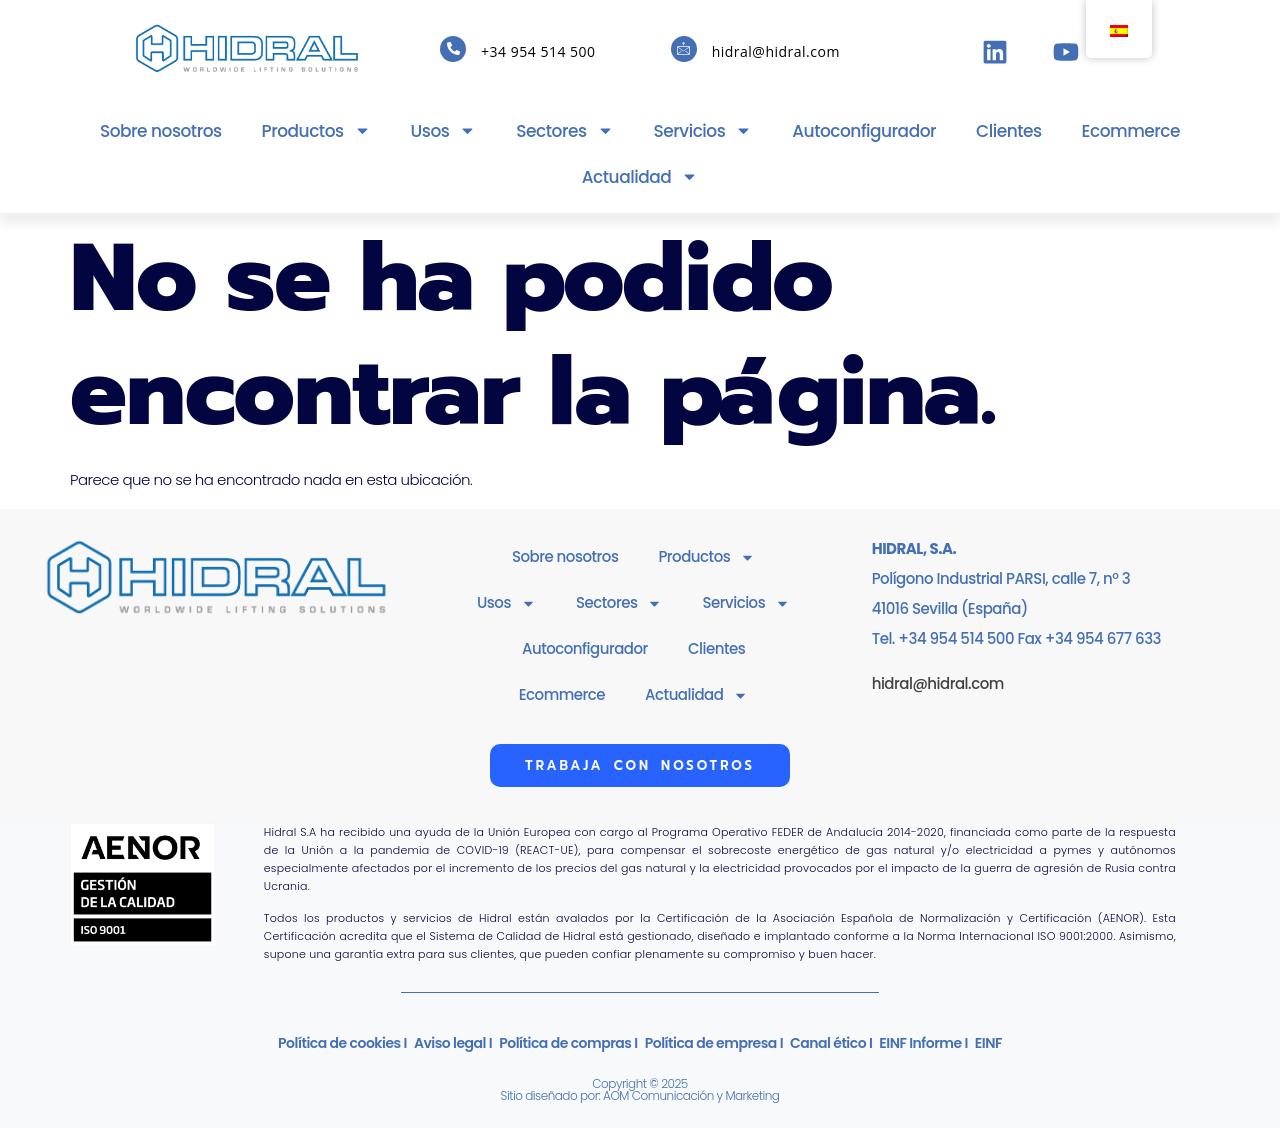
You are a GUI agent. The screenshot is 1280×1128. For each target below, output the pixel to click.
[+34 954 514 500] (453, 49)
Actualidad (640, 176)
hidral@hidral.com (776, 51)
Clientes (1009, 131)
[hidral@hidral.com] (684, 49)
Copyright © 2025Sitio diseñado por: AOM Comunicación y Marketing (640, 1089)
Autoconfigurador (864, 131)
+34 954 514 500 (538, 51)
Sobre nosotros (161, 131)
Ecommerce (1131, 131)
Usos (444, 130)
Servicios (703, 130)
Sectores (564, 130)
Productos (316, 130)
